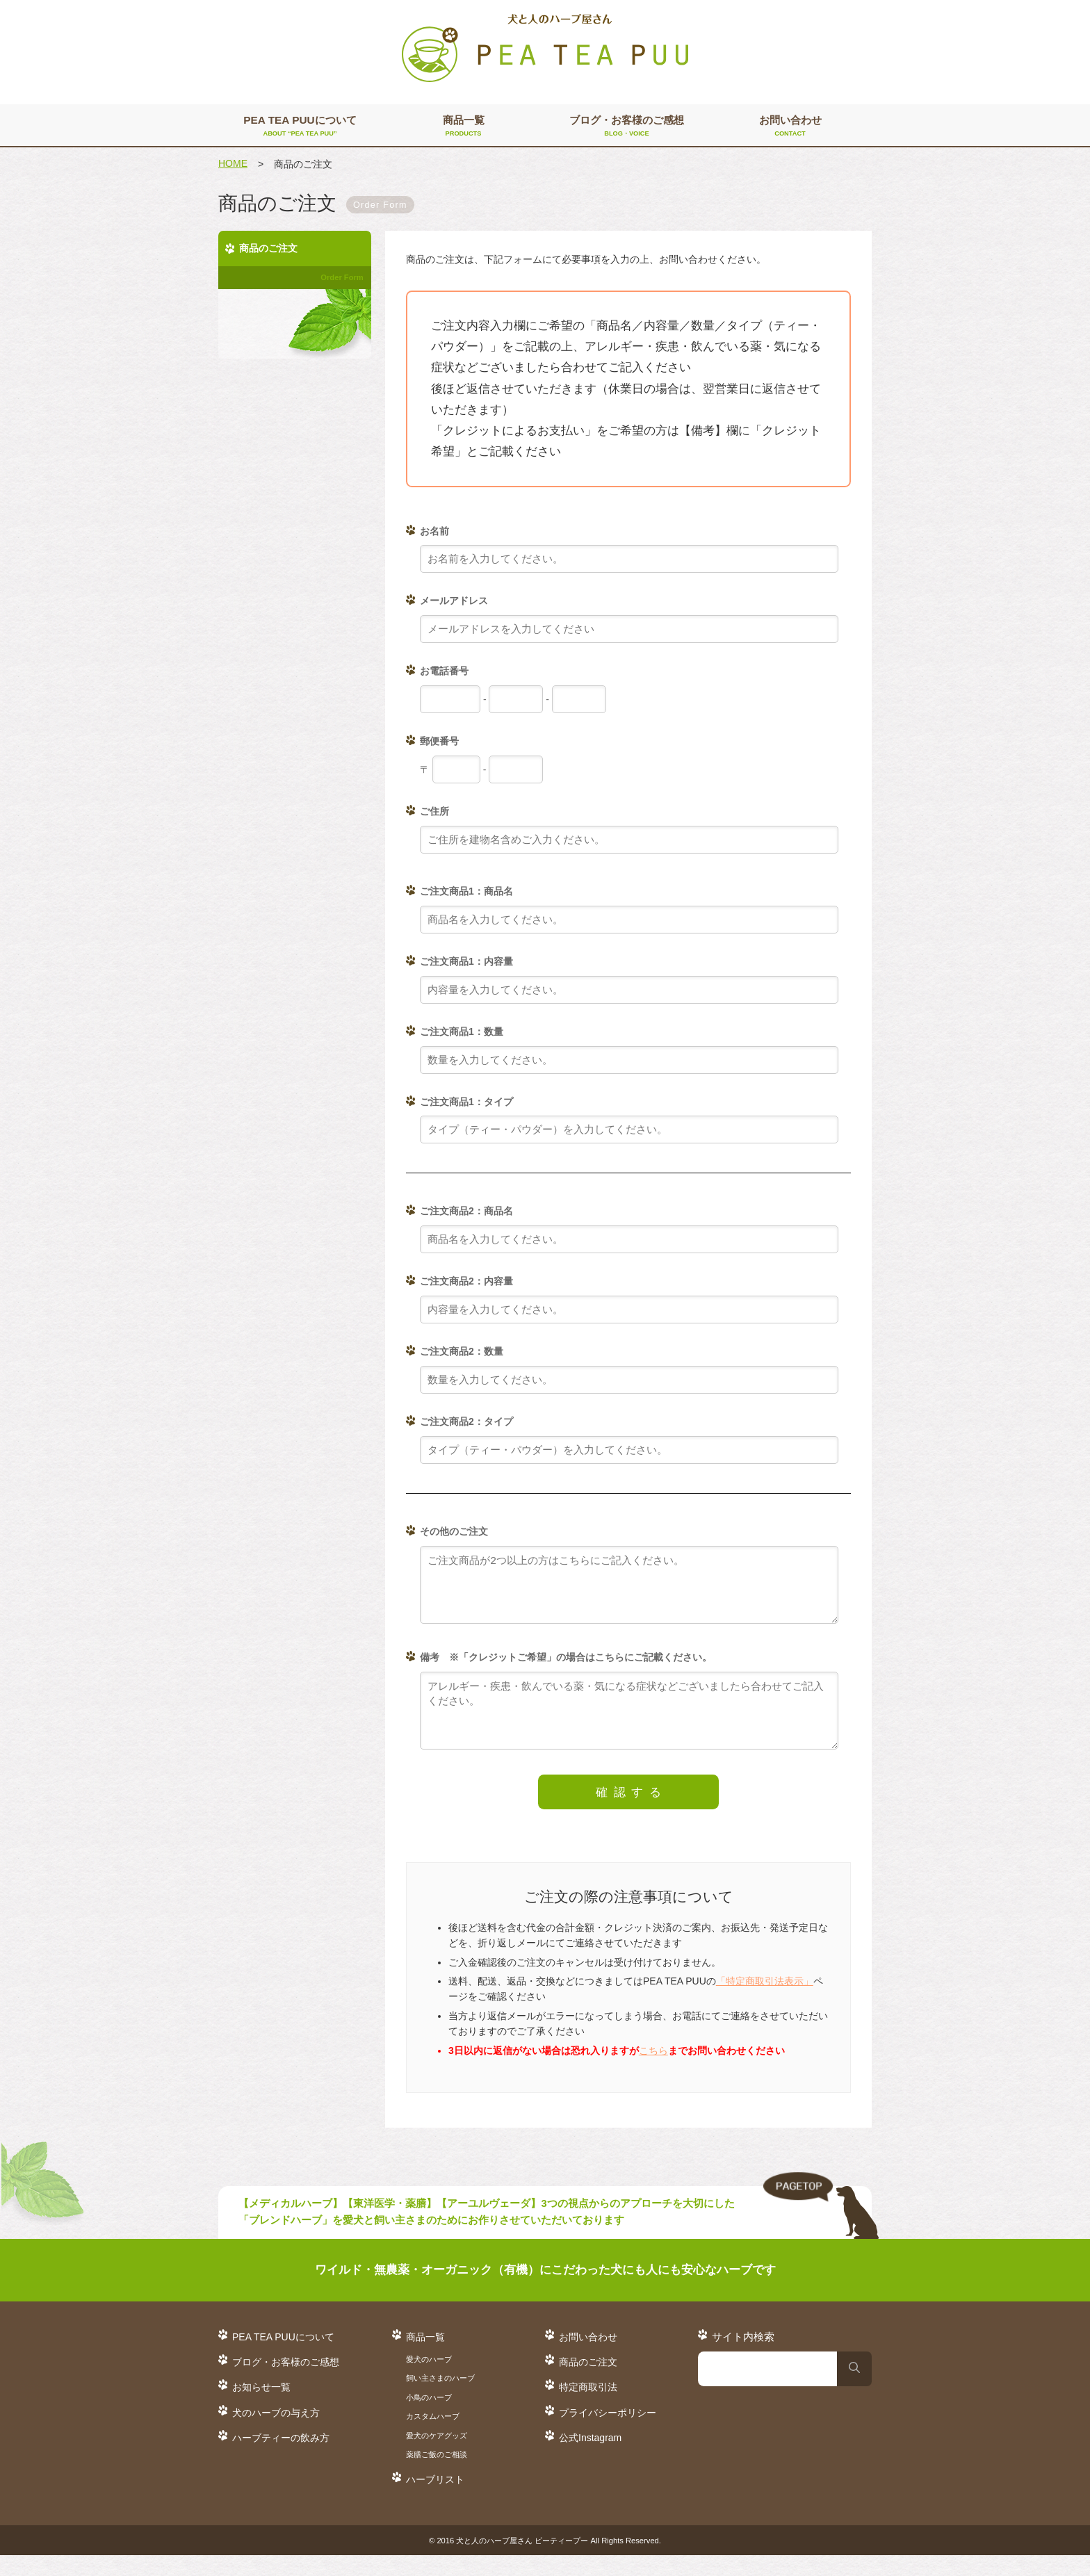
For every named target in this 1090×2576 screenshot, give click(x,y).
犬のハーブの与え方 (276, 2433)
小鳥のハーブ (429, 2418)
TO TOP (821, 2227)
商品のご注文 (588, 2382)
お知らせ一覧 (261, 2407)
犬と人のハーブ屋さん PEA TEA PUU (545, 48)
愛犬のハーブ (429, 2380)
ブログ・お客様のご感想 (626, 127)
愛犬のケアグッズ (436, 2456)
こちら (653, 2071)
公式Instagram (590, 2458)
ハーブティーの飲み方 (281, 2458)
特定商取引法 (588, 2407)
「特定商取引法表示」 (764, 2001)
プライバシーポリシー (607, 2433)
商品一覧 (463, 127)
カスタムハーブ (432, 2437)
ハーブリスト (435, 2500)
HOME (232, 163)
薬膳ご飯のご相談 (436, 2475)
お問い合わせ (790, 127)
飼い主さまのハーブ (440, 2399)
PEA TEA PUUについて (300, 127)
